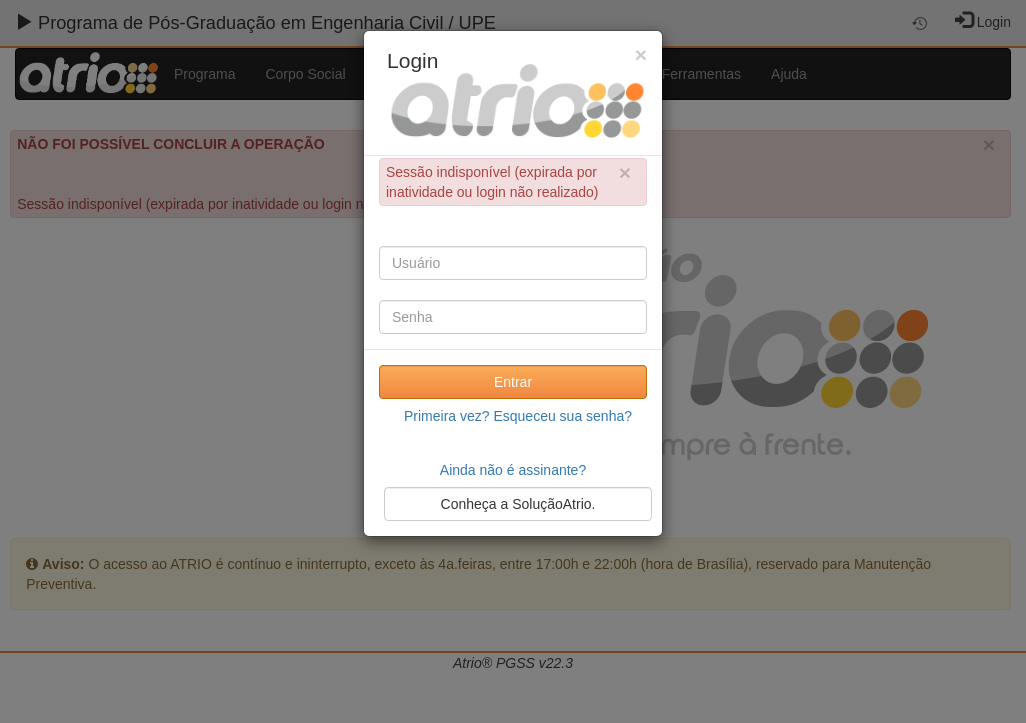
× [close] (625, 172)
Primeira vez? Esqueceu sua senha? (518, 416)
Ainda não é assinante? (513, 470)
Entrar (513, 382)
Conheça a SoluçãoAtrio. (518, 504)
